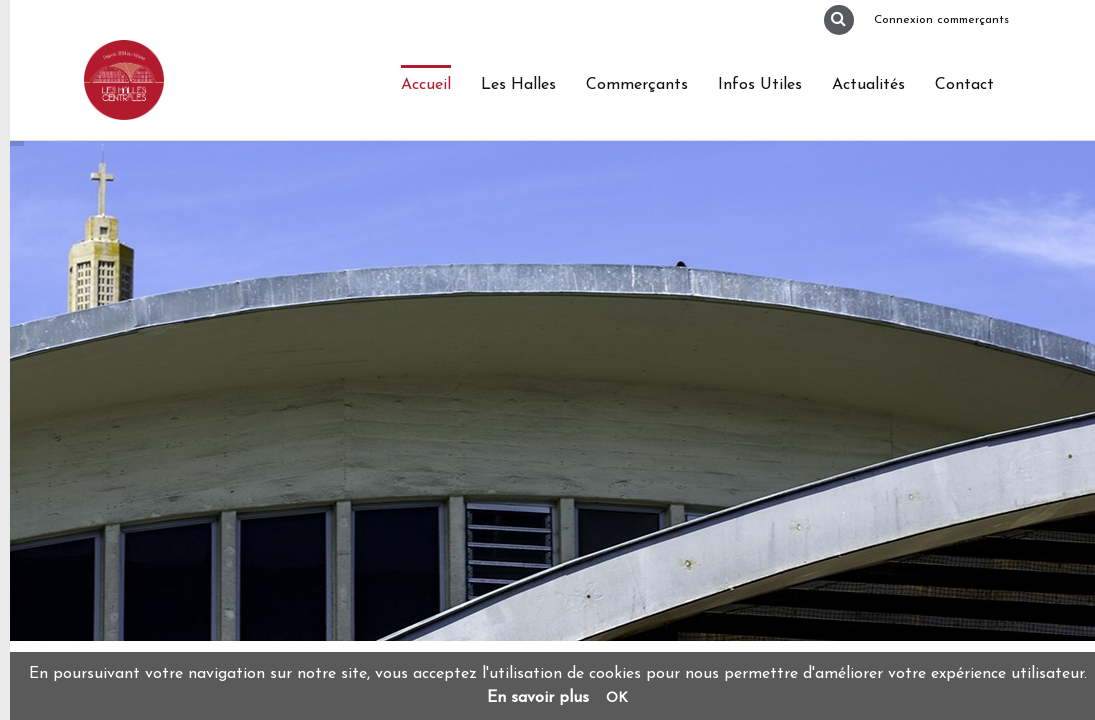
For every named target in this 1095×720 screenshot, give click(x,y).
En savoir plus (538, 698)
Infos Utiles (760, 85)
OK (617, 698)
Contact (964, 85)
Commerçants (637, 85)
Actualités (868, 85)
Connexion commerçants (941, 20)
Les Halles (518, 85)
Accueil (426, 85)
